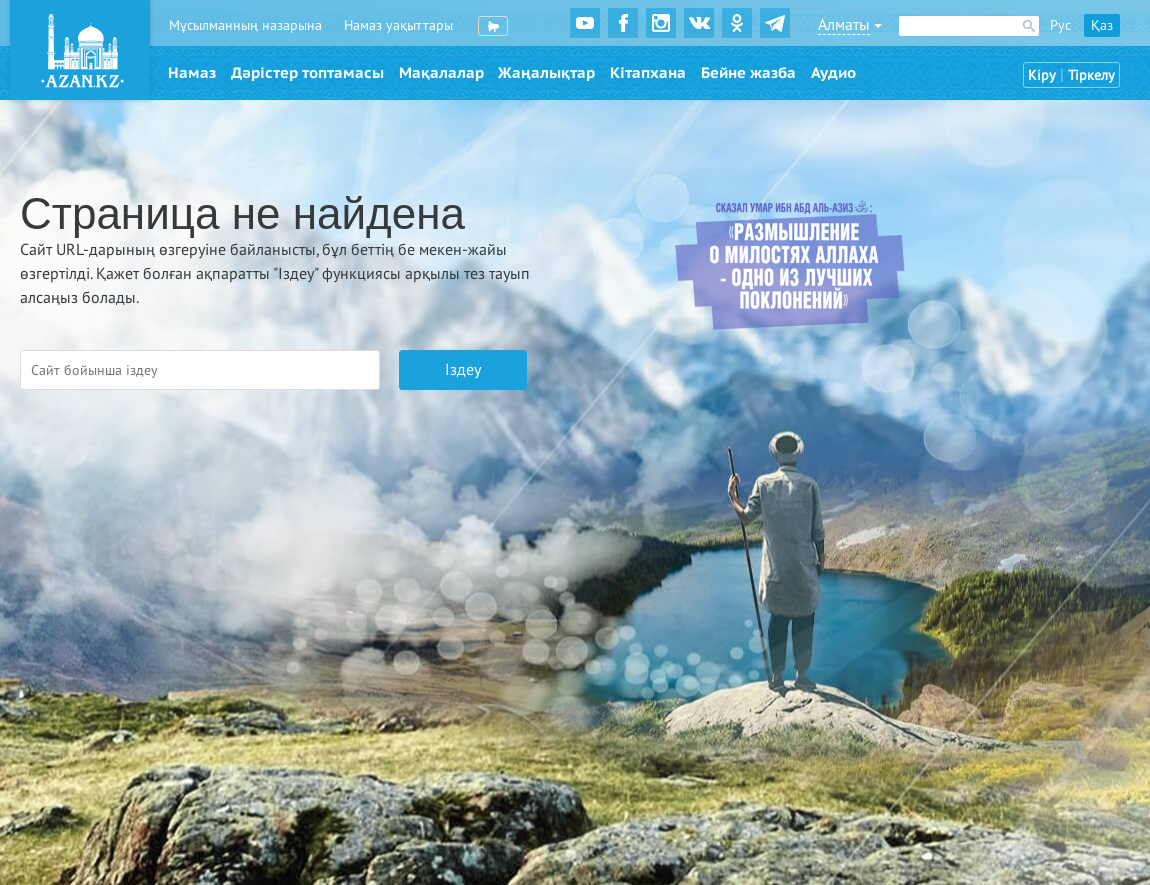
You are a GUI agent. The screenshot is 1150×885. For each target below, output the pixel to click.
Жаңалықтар (546, 73)
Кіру (1042, 75)
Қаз (1102, 25)
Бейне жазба (748, 73)
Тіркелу (1091, 75)
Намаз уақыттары (398, 25)
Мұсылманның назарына (245, 25)
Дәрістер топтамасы (307, 73)
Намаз (192, 73)
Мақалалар (441, 73)
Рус (1060, 25)
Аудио (833, 73)
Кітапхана (648, 73)
